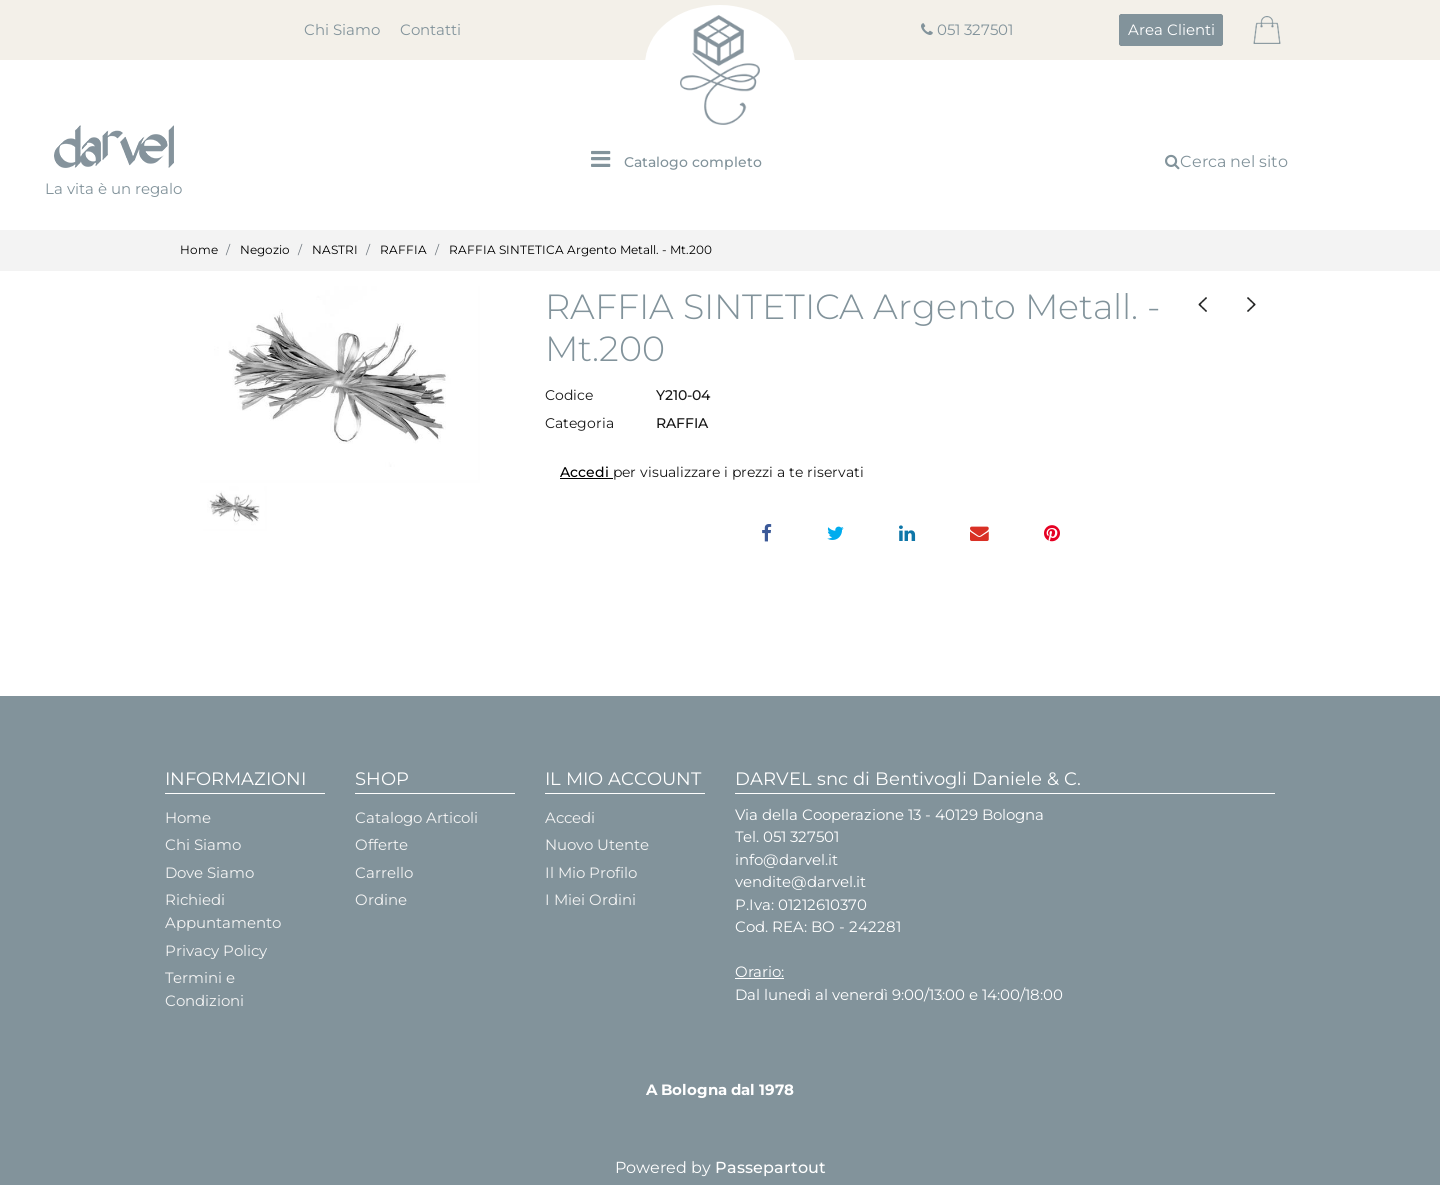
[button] (340, 384)
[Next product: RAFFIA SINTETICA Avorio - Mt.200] (1251, 304)
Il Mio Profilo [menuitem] (591, 872)
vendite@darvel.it (800, 881)
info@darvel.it (786, 859)
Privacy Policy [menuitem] (216, 950)
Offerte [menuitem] (381, 844)
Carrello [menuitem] (384, 872)
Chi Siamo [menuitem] (342, 29)
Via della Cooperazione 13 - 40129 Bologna (889, 814)
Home (199, 249)
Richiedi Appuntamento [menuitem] (223, 911)
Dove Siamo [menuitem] (209, 872)
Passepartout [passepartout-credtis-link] (770, 1167)
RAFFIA (403, 249)
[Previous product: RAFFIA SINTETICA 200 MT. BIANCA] (1203, 304)
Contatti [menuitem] (430, 29)
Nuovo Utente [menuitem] (597, 844)
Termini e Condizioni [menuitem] (204, 989)
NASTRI (335, 249)
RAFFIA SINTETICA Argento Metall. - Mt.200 (580, 249)
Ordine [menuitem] (381, 899)
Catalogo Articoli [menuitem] (416, 817)
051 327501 (975, 29)
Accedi (586, 472)
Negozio (265, 249)
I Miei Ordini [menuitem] (590, 899)
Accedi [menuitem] (570, 817)
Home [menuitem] (188, 817)
